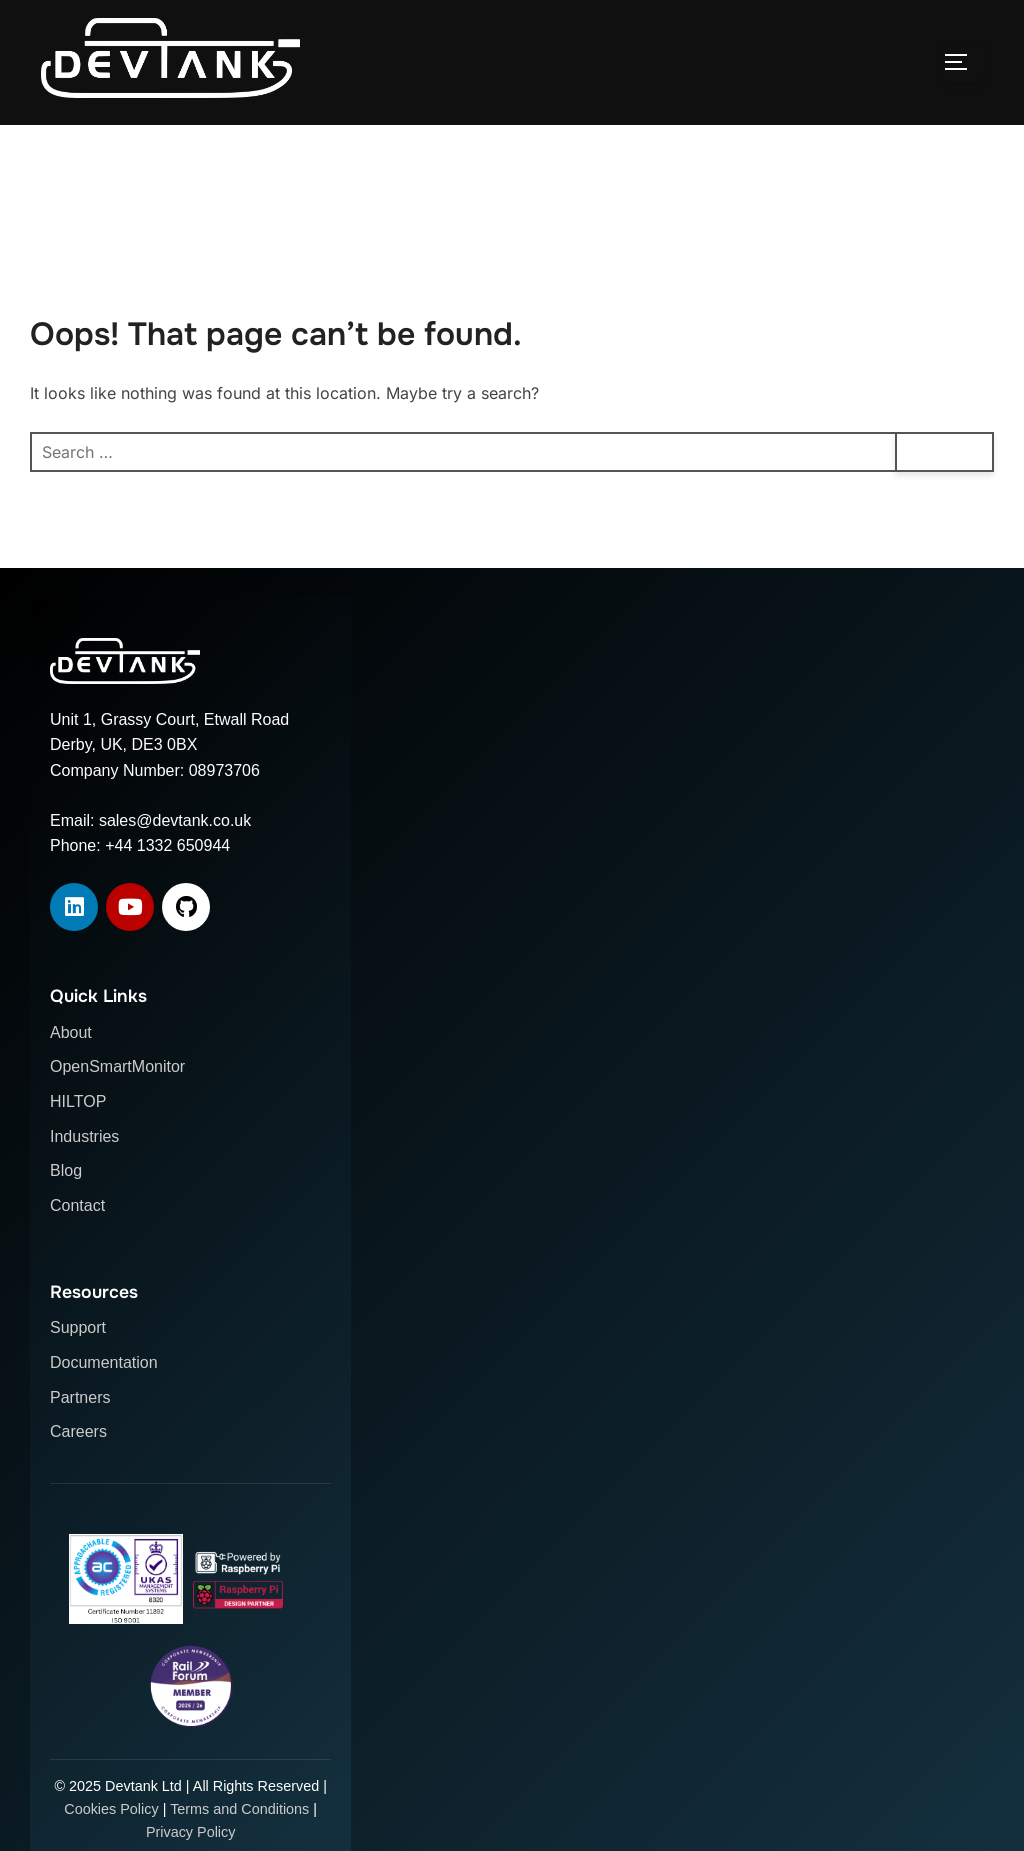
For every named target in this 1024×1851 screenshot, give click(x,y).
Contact (77, 1254)
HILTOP (78, 1150)
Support (78, 1376)
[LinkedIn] (74, 956)
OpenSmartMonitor (117, 1115)
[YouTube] (130, 956)
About (71, 1081)
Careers (78, 1480)
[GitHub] (186, 956)
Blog (66, 1219)
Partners (80, 1445)
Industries (84, 1184)
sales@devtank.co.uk (175, 868)
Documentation (104, 1411)
